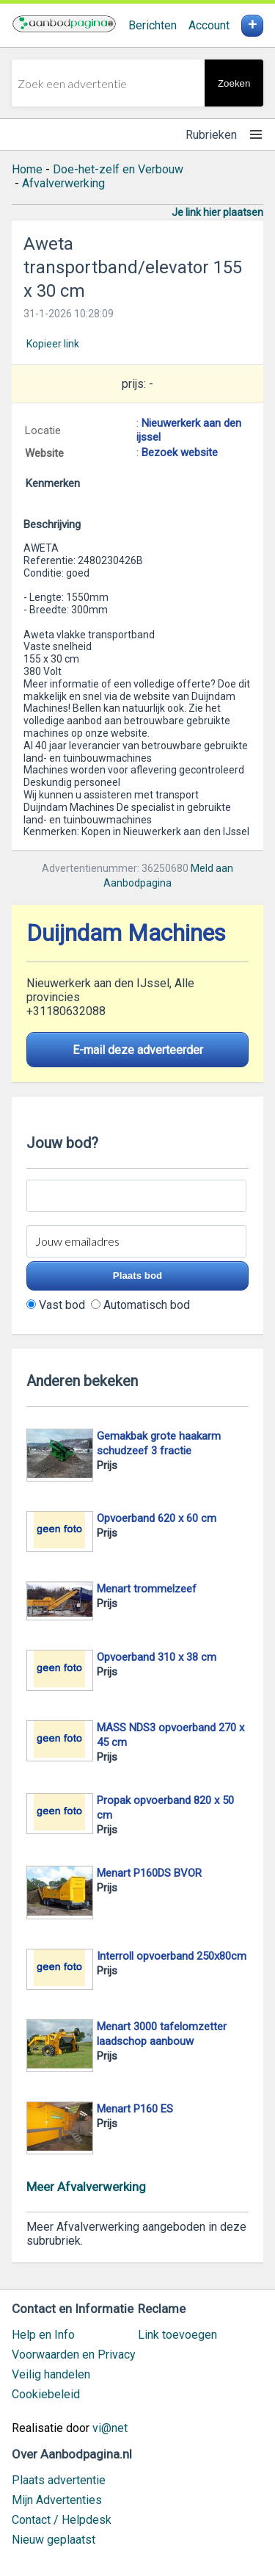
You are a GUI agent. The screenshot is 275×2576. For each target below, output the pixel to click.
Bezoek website (180, 452)
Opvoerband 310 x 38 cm (156, 1657)
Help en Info (43, 2335)
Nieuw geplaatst (53, 2540)
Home (27, 169)
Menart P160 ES (135, 2108)
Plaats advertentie (59, 2480)
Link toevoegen (177, 2335)
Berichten (152, 25)
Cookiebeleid (46, 2394)
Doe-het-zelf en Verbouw (118, 169)
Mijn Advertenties (57, 2500)
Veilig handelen (51, 2374)
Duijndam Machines (126, 933)
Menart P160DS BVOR (149, 1873)
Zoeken (234, 83)
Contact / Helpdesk (61, 2520)
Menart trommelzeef (147, 1588)
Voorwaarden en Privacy (74, 2355)
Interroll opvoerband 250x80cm (171, 1956)
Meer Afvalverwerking (86, 2186)
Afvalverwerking (63, 183)
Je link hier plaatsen (217, 212)
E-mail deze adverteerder (138, 1050)
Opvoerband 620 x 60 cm (156, 1518)
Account (209, 25)
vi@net (110, 2428)
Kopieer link (52, 344)
